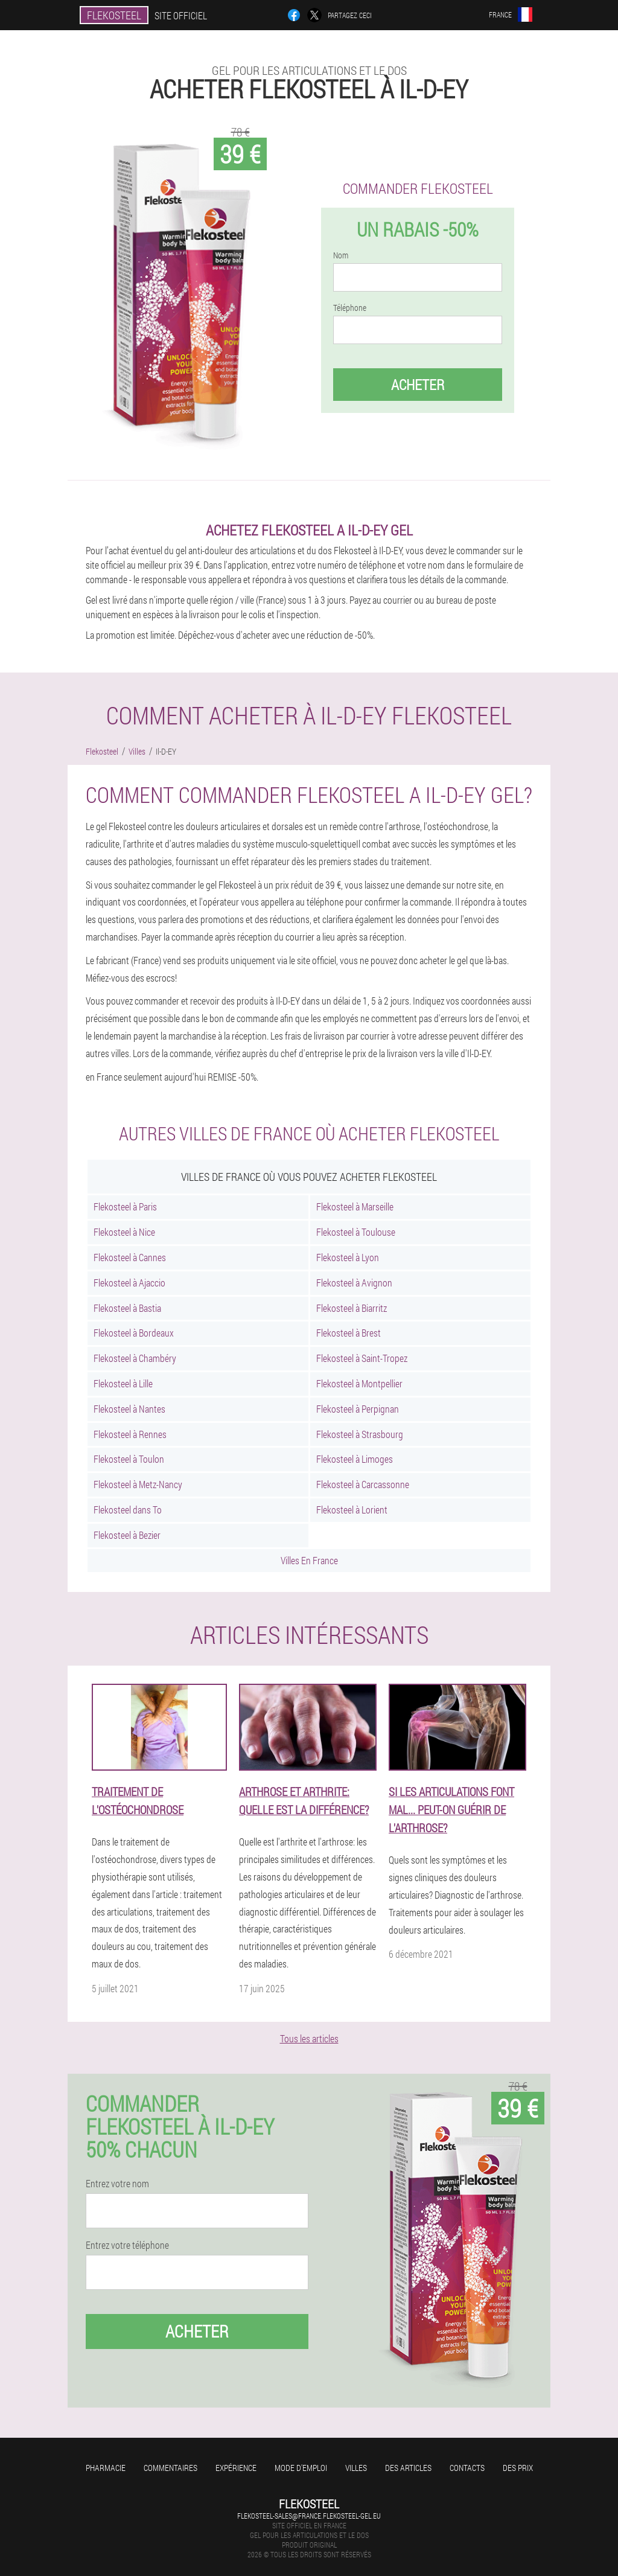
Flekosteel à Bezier (127, 1535)
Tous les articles (309, 2038)
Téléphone (349, 308)
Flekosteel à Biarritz (351, 1308)
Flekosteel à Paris (125, 1206)
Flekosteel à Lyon (347, 1257)
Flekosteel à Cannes (130, 1257)
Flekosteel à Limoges (354, 1459)
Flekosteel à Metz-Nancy (138, 1484)
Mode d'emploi (301, 2467)
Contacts (467, 2467)
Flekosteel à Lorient (351, 1509)
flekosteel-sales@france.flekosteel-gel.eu (309, 2515)
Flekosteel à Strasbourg (359, 1434)
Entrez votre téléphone (127, 2245)
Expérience (235, 2467)
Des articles (408, 2467)
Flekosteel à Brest (348, 1332)
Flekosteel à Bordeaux (134, 1332)
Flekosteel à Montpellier (359, 1383)
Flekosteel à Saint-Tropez (361, 1358)
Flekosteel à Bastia (127, 1308)
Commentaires (170, 2467)
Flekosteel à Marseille (354, 1206)
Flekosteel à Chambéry (135, 1358)
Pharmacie (106, 2467)
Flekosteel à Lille (123, 1383)
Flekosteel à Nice (124, 1232)
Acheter (417, 384)
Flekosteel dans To (128, 1509)
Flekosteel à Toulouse (355, 1232)
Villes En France (309, 1560)
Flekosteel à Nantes (129, 1408)
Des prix (518, 2467)
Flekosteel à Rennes (130, 1434)
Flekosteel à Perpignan (357, 1408)
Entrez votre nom (117, 2183)
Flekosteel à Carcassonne (362, 1484)
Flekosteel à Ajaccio (129, 1282)
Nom (340, 255)
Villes (356, 2467)
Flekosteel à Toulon (129, 1459)
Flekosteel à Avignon (354, 1282)
